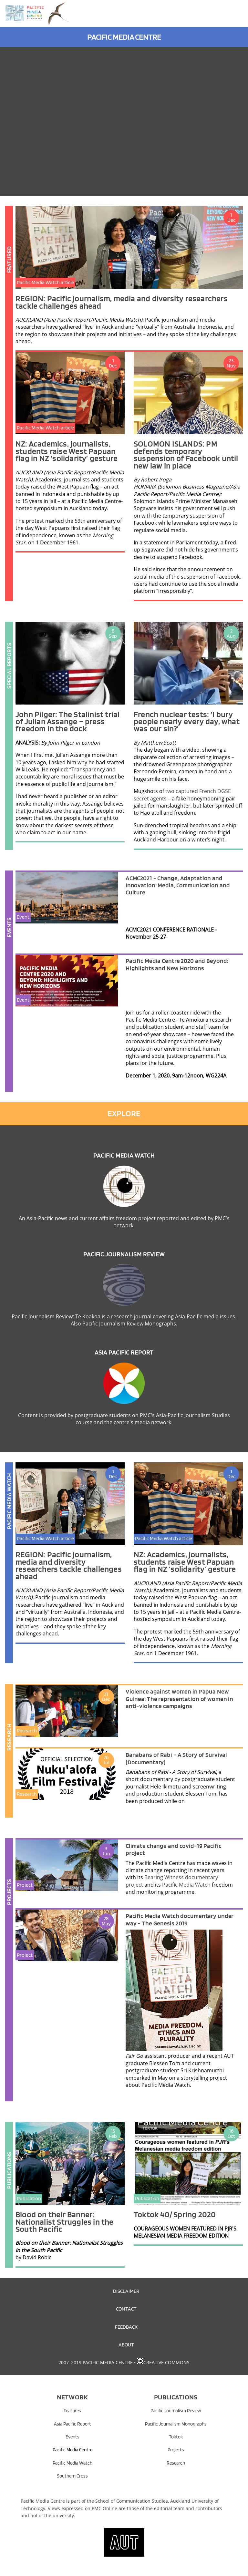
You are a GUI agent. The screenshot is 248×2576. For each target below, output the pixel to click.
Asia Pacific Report (124, 1352)
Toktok (176, 2437)
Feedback (126, 2327)
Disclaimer (126, 2291)
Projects (176, 2450)
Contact (126, 2308)
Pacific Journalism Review (124, 1254)
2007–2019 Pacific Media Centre (95, 2362)
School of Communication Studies (131, 2501)
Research (176, 2463)
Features (72, 2411)
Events (72, 2437)
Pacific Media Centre (72, 2450)
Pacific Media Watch (124, 1155)
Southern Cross (72, 2476)
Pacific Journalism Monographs (176, 2424)
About (126, 2344)
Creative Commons (166, 2362)
